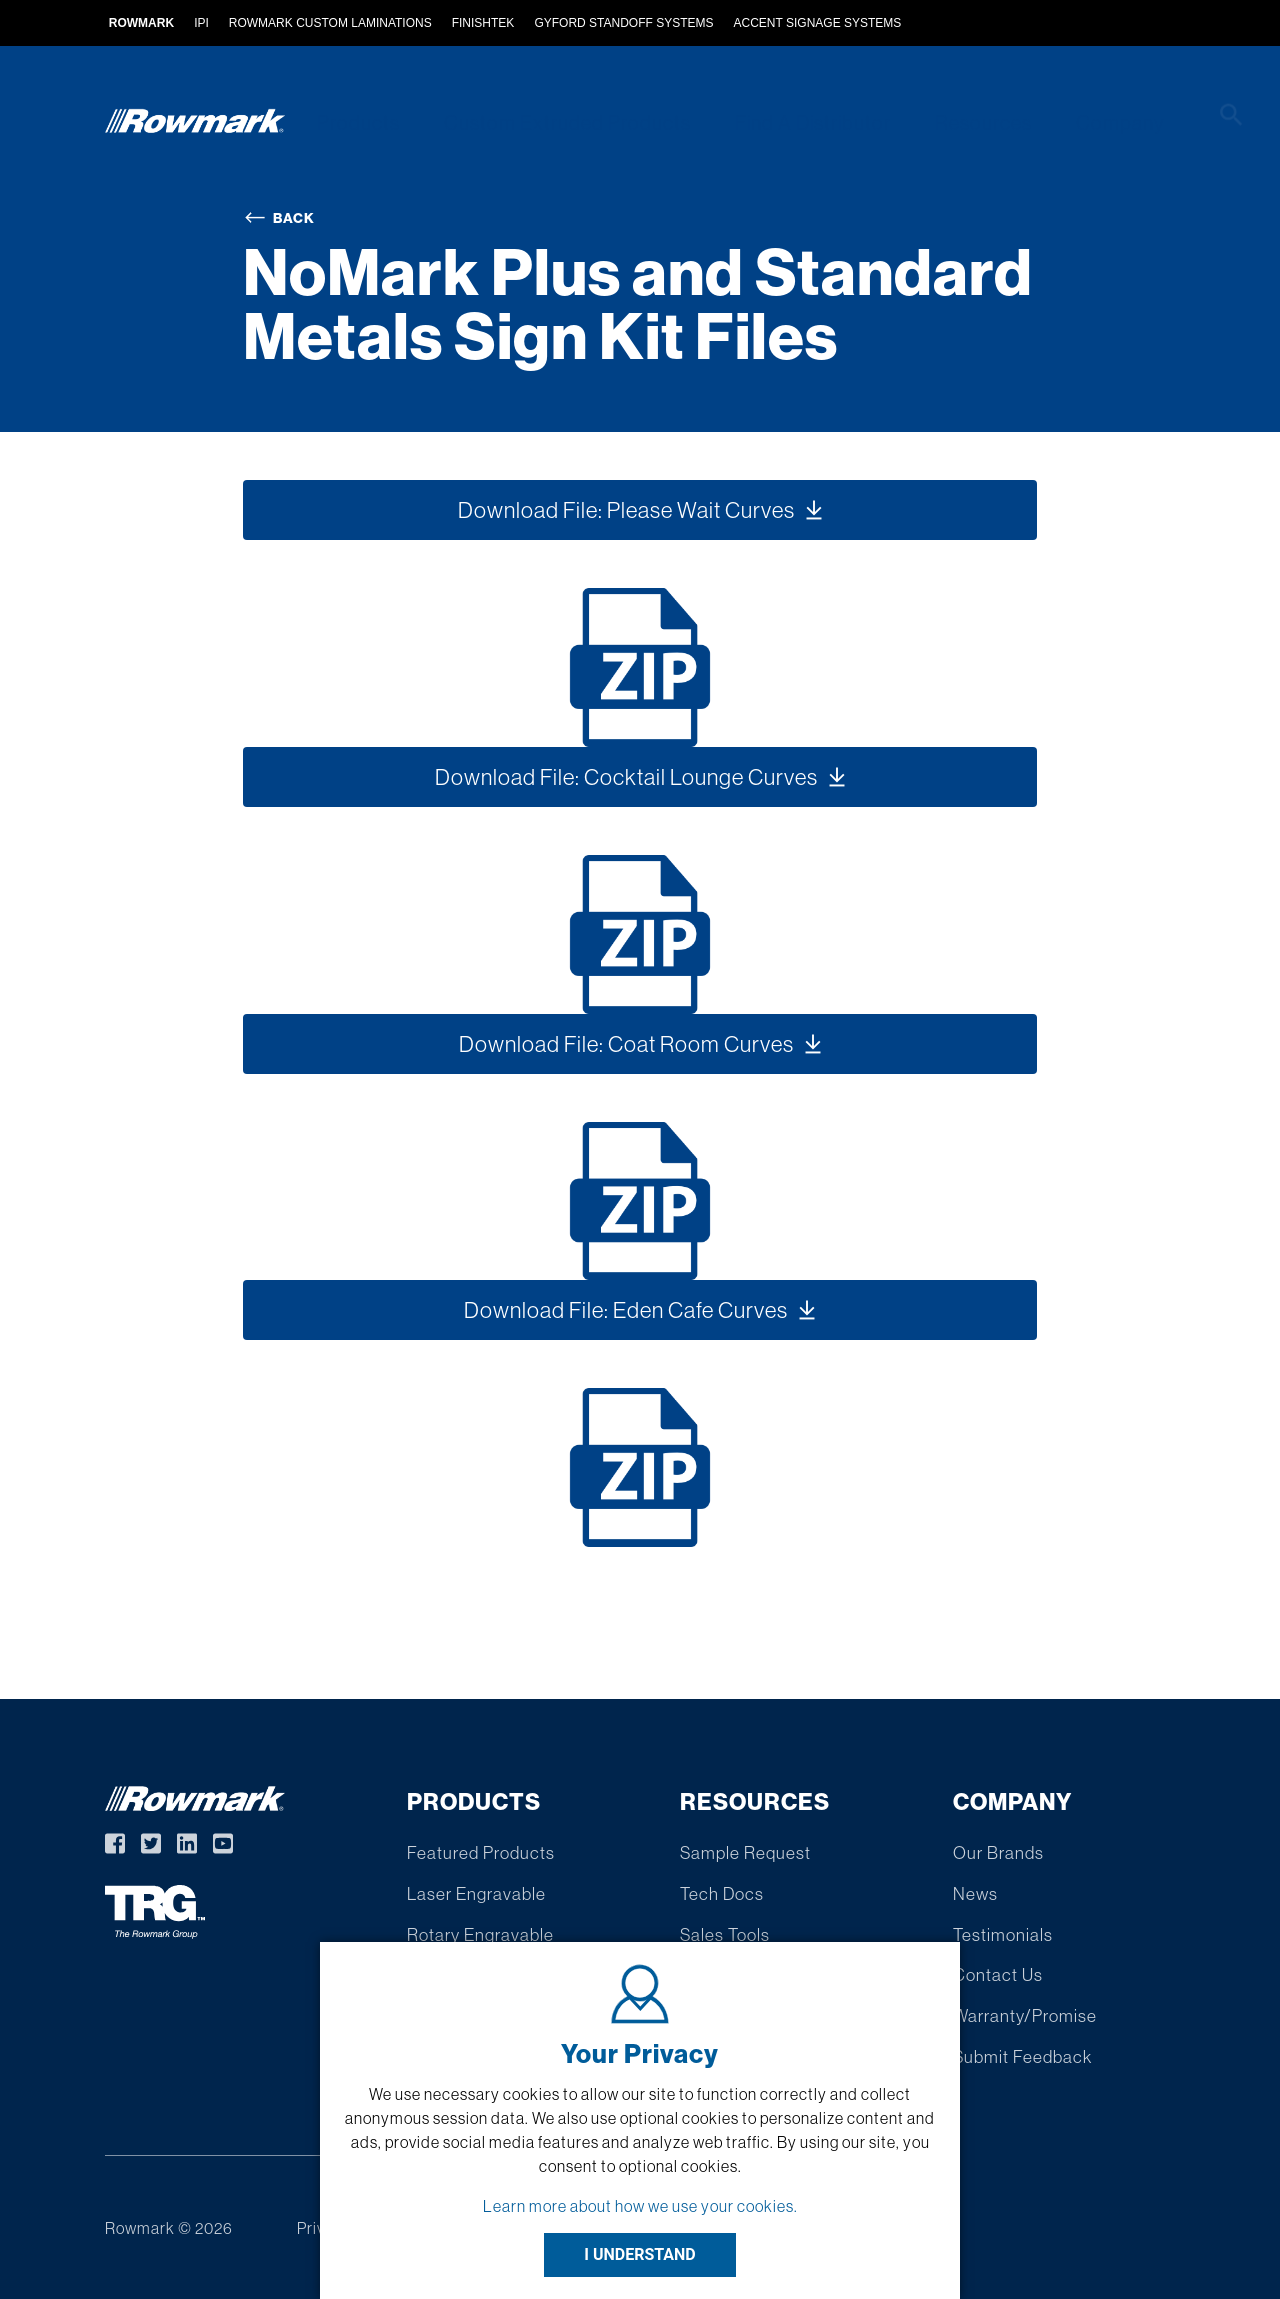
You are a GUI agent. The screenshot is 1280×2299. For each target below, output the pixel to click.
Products (351, 122)
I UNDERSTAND (640, 2254)
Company (1084, 122)
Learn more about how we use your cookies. (640, 2206)
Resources (955, 122)
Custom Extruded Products (553, 122)
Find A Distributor (792, 122)
